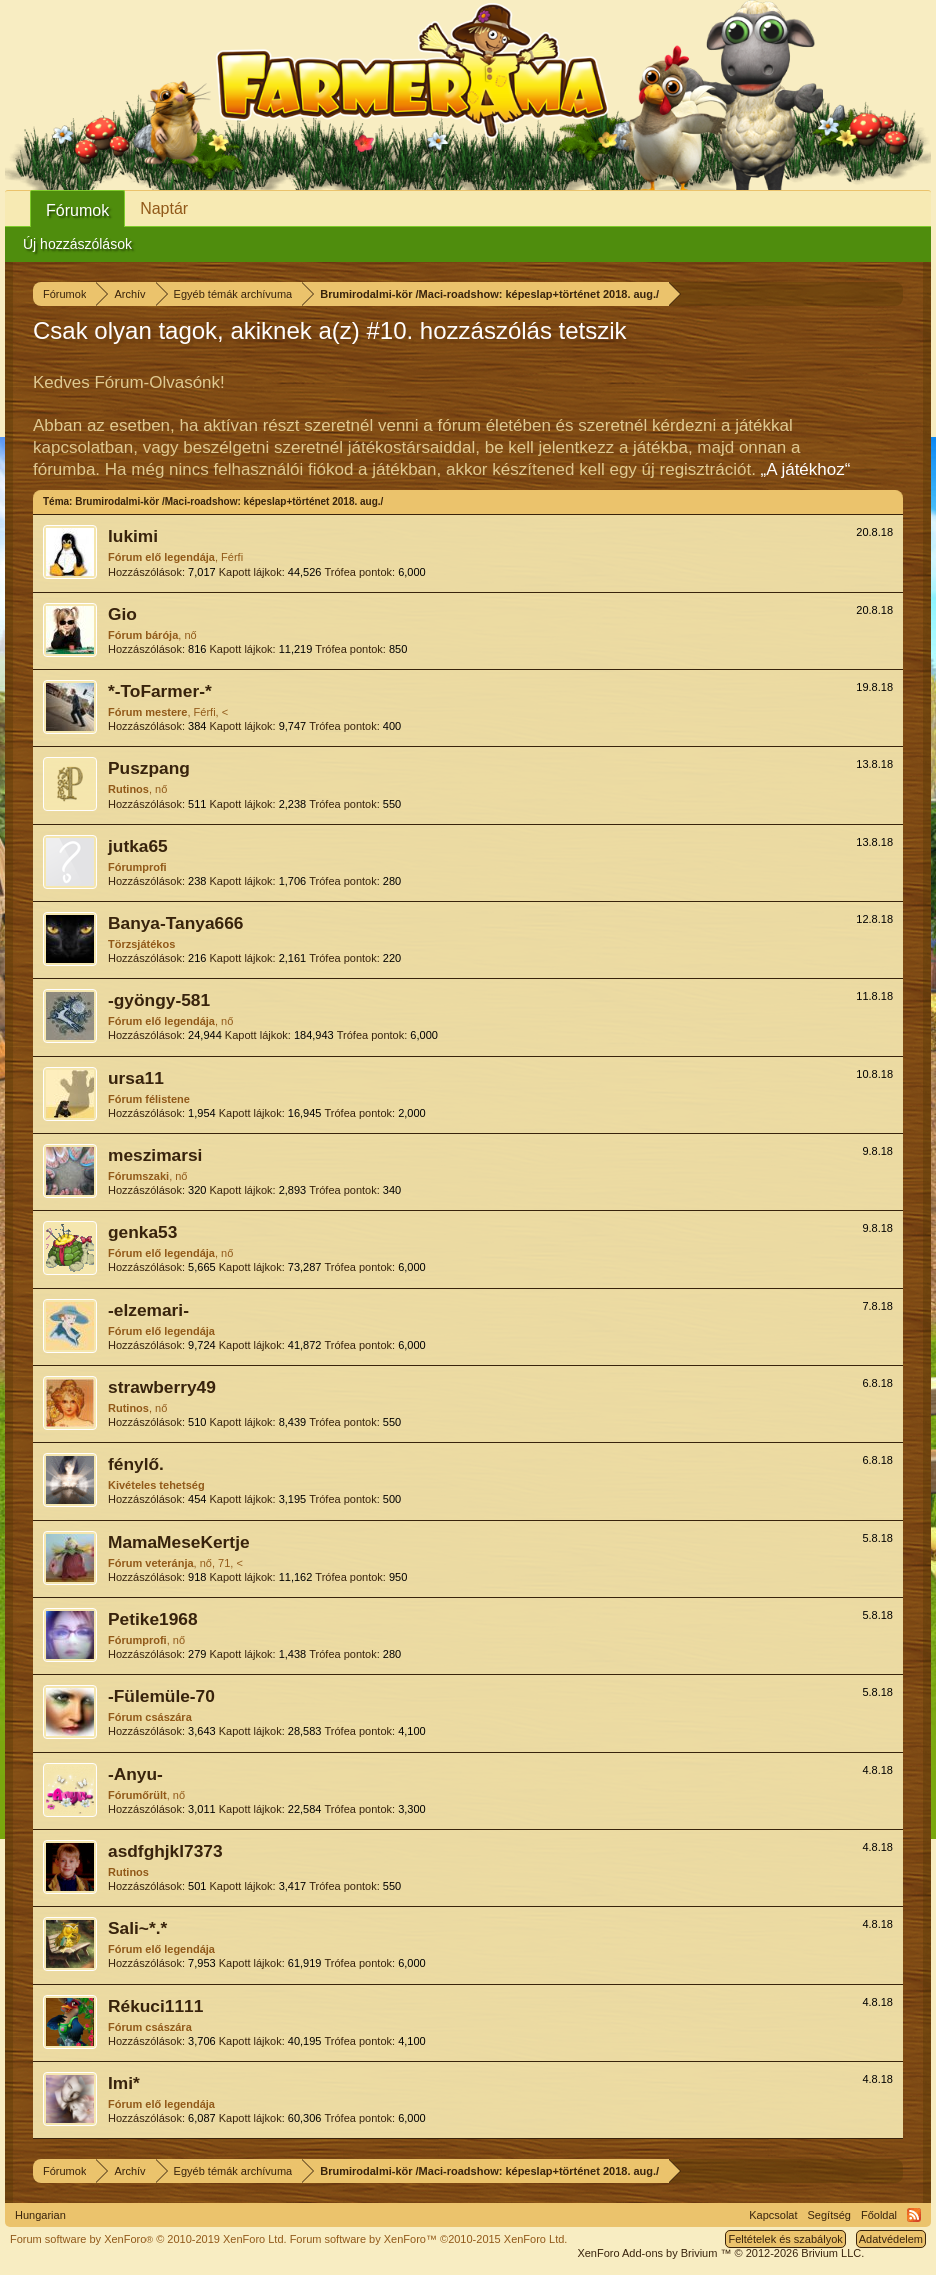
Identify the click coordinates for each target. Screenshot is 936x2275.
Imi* (124, 2083)
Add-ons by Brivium (720, 2253)
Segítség (829, 2215)
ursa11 (136, 1078)
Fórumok (77, 210)
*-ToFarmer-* (160, 691)
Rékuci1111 (155, 2006)
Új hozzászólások (77, 244)
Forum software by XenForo (148, 2239)
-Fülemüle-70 (161, 1696)
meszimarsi (155, 1155)
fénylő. (136, 1464)
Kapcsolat (773, 2215)
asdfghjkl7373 (165, 1851)
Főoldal (879, 2215)
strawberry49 (162, 1387)
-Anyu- (135, 1774)
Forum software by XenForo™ (429, 2239)
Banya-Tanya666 (176, 923)
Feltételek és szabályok (785, 2239)
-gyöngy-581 (159, 1000)
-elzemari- (148, 1310)
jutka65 (138, 846)
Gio (122, 614)
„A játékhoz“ (806, 469)
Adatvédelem (891, 2239)
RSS (914, 2215)
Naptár (164, 208)
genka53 (142, 1232)
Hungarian (40, 2215)
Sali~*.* (137, 1928)
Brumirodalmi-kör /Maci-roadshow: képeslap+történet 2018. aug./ (229, 501)
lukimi (133, 536)
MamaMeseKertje (179, 1542)
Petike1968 (153, 1619)
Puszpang (149, 768)
